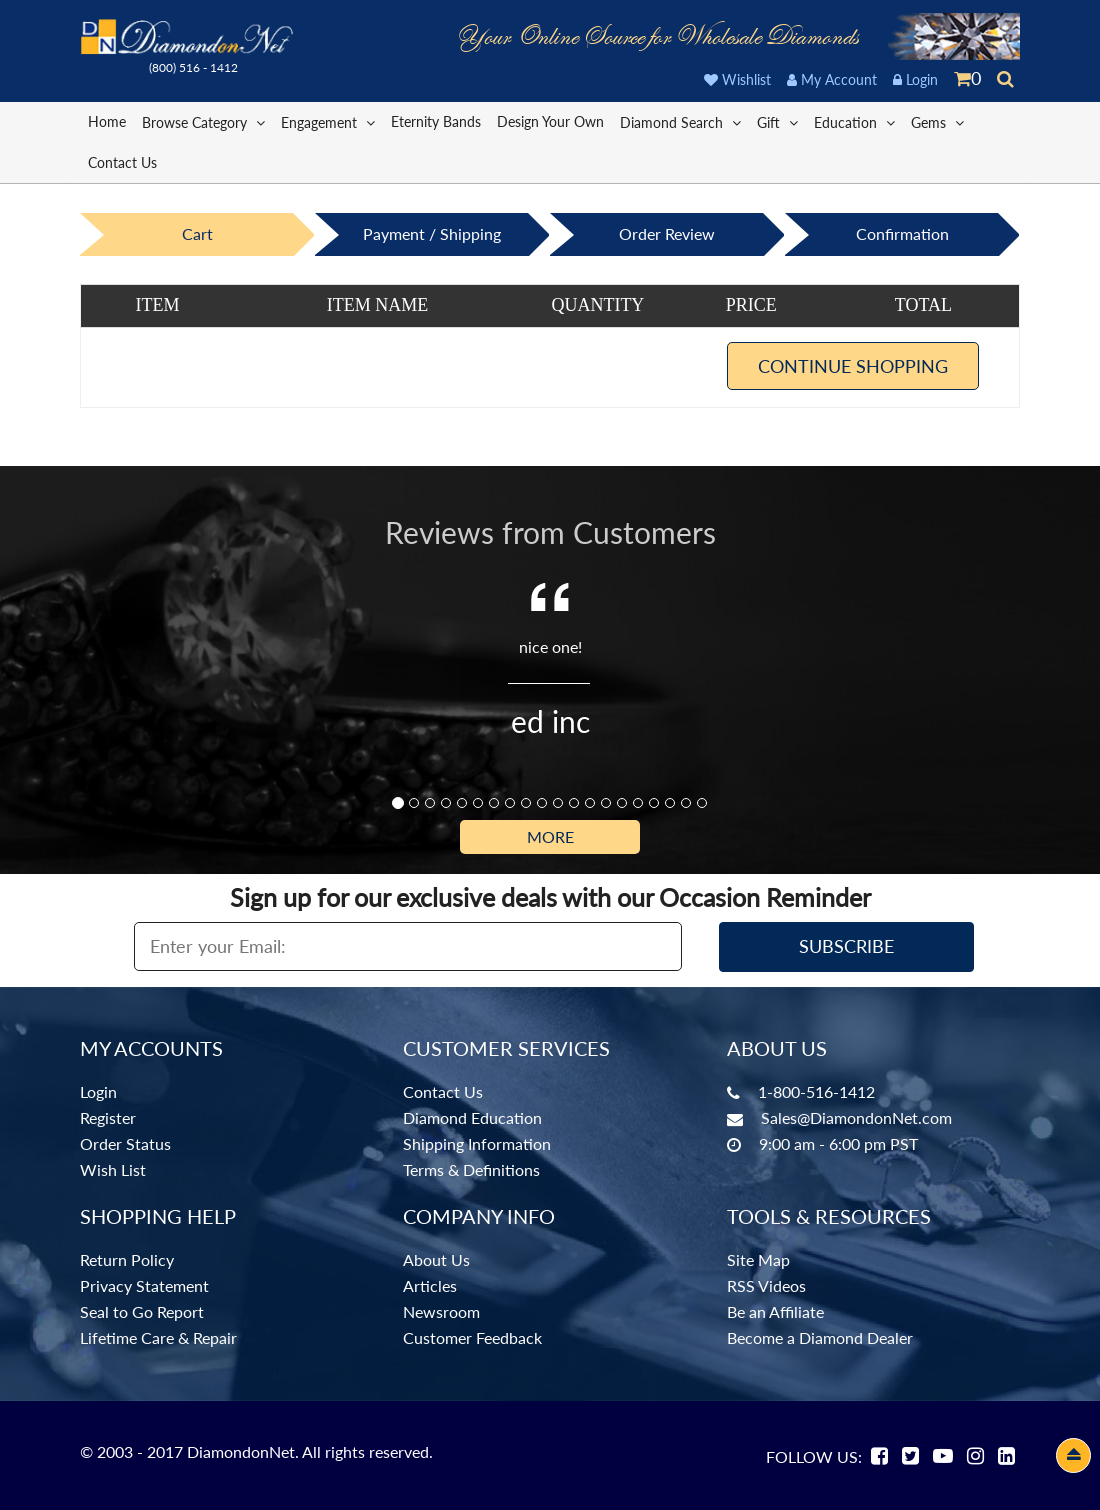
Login (915, 79)
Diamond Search (680, 121)
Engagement (328, 121)
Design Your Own (550, 121)
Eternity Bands (436, 121)
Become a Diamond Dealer (820, 1337)
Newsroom (441, 1311)
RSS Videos (766, 1285)
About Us (436, 1259)
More (550, 836)
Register (108, 1117)
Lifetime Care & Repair (158, 1337)
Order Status (125, 1143)
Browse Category (203, 121)
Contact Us (122, 162)
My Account (832, 79)
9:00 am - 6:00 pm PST (838, 1143)
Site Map (758, 1259)
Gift (777, 121)
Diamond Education (472, 1117)
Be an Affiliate (775, 1311)
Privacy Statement (144, 1285)
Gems (937, 121)
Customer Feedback (472, 1337)
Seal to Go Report (142, 1311)
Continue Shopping (853, 366)
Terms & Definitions (471, 1169)
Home (107, 121)
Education (854, 121)
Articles (430, 1285)
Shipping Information (477, 1143)
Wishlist (737, 79)
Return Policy (127, 1259)
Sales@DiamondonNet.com (856, 1117)
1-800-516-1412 (816, 1091)
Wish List (113, 1169)
